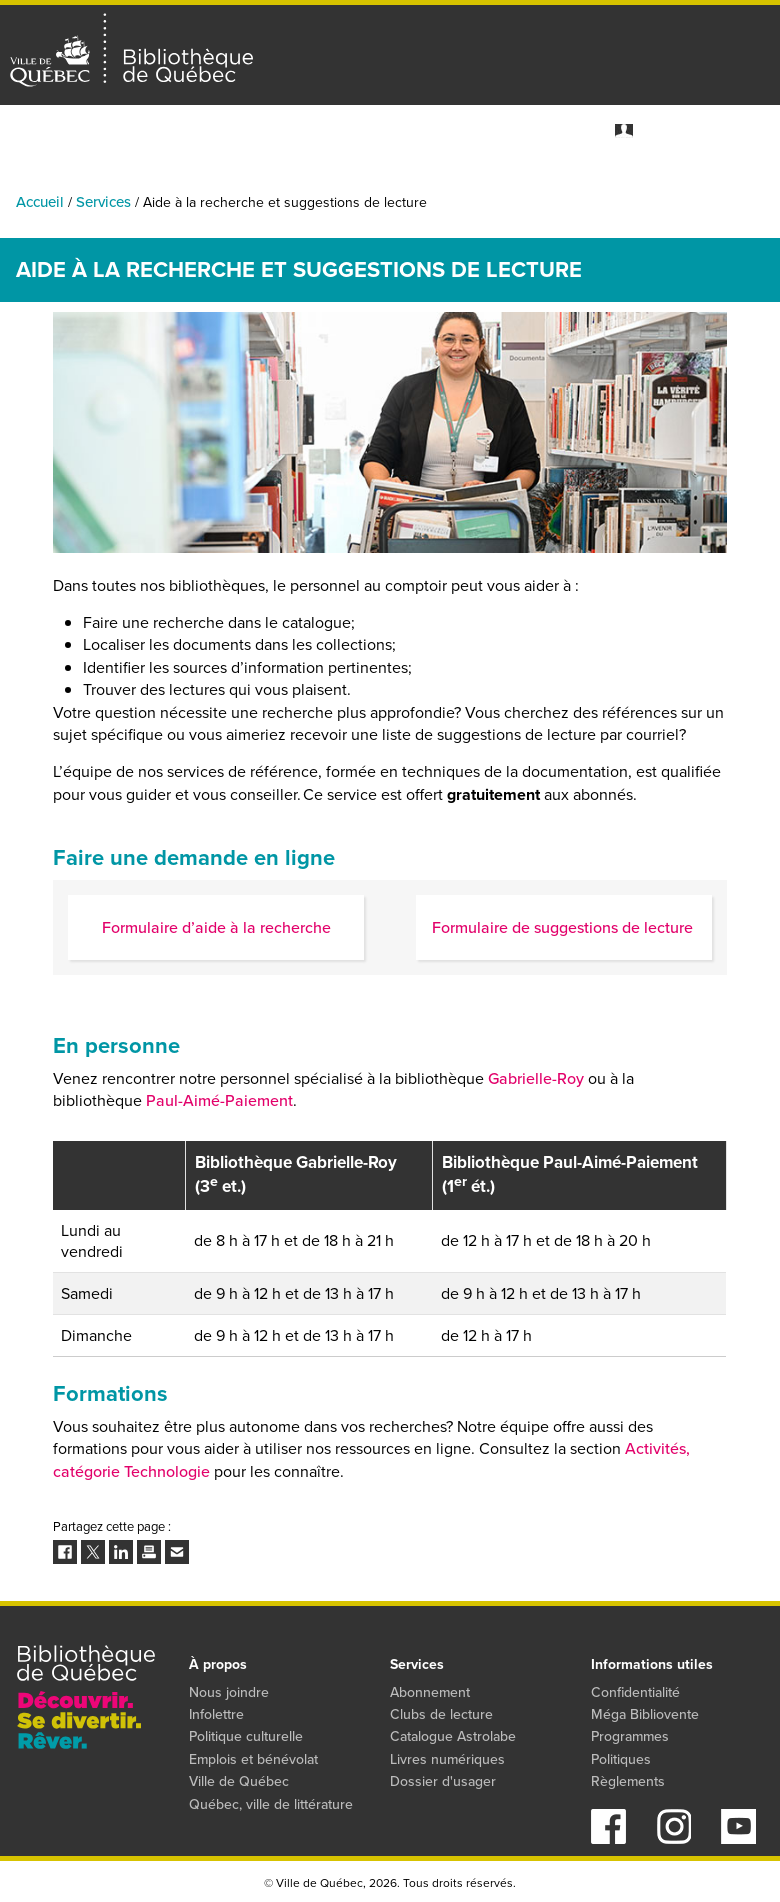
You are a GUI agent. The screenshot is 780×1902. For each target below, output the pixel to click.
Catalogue (334, 180)
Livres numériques (447, 1759)
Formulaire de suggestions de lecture (563, 927)
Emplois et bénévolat (253, 1759)
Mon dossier (674, 130)
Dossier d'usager (443, 1781)
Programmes (645, 180)
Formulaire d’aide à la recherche (216, 927)
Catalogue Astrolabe (453, 1736)
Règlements (628, 1781)
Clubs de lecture (441, 1714)
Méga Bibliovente (645, 1714)
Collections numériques (485, 180)
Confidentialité (635, 1692)
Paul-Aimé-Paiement (219, 1100)
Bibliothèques (215, 180)
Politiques (621, 1759)
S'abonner (751, 130)
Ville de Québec (239, 1781)
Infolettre (216, 1714)
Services (752, 180)
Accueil (40, 202)
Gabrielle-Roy (536, 1078)
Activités (103, 180)
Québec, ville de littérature (271, 1804)
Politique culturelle (246, 1736)
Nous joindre (229, 1692)
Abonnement (430, 1692)
